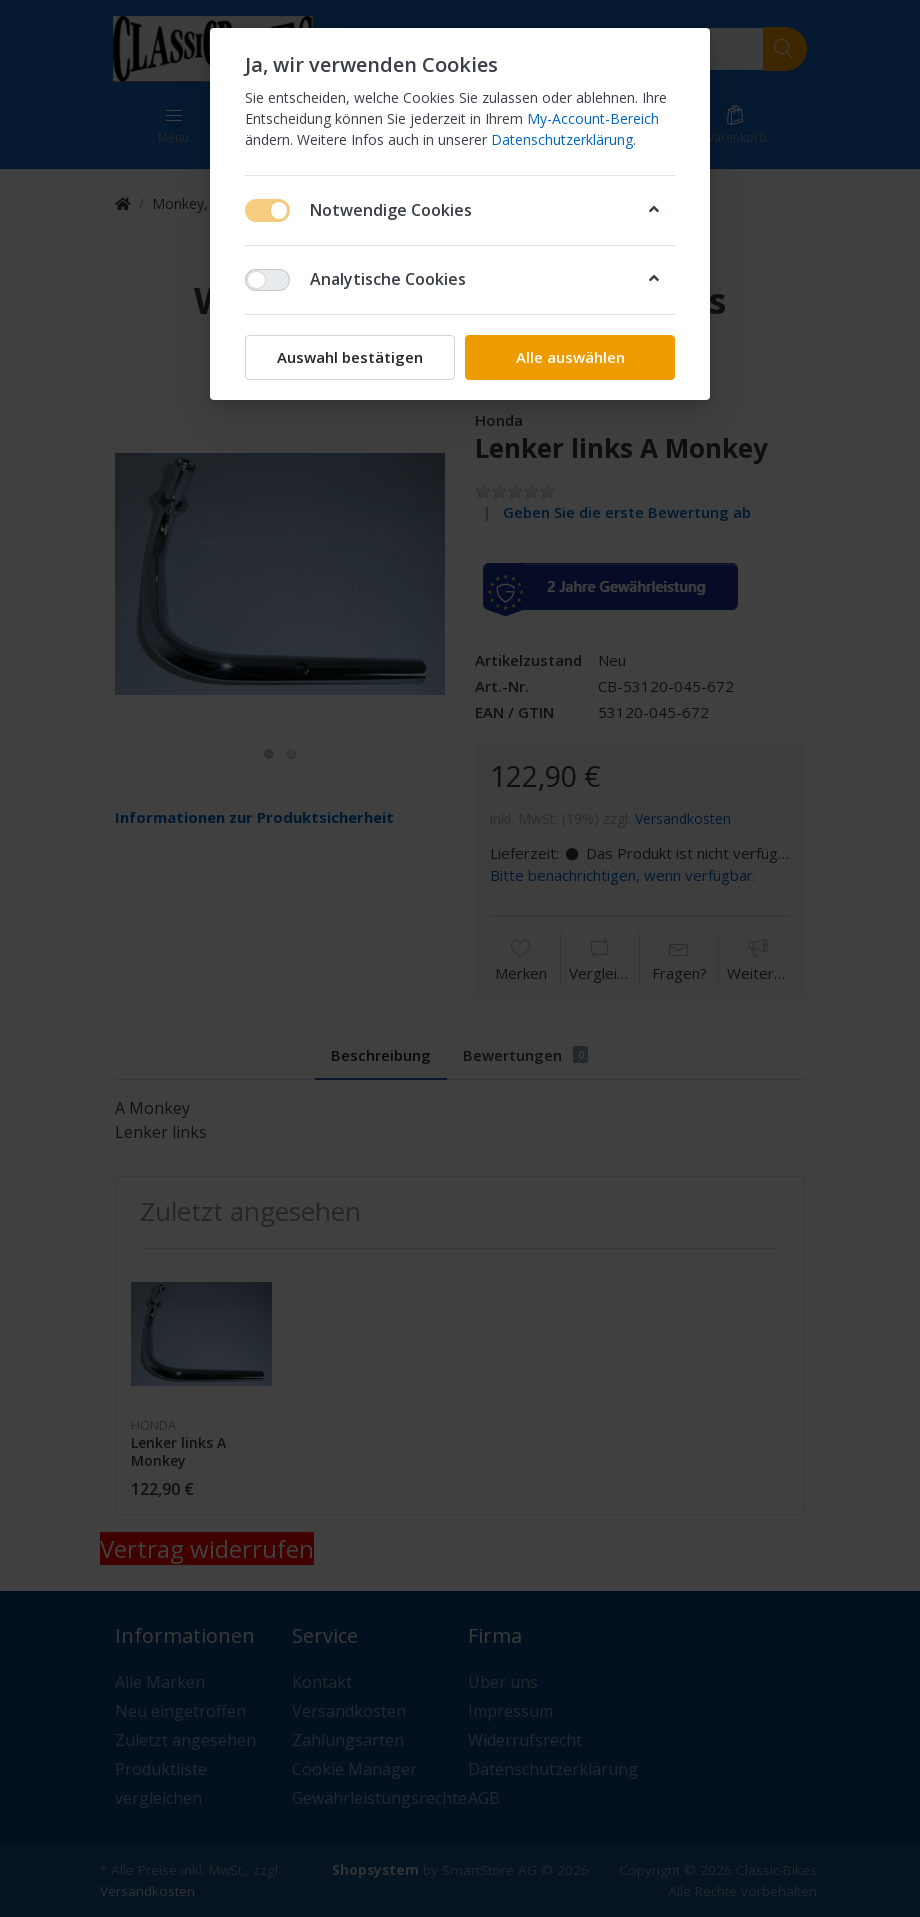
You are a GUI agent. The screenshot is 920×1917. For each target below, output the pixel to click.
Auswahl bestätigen (350, 357)
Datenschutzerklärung (562, 139)
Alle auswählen (570, 357)
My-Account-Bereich (593, 118)
